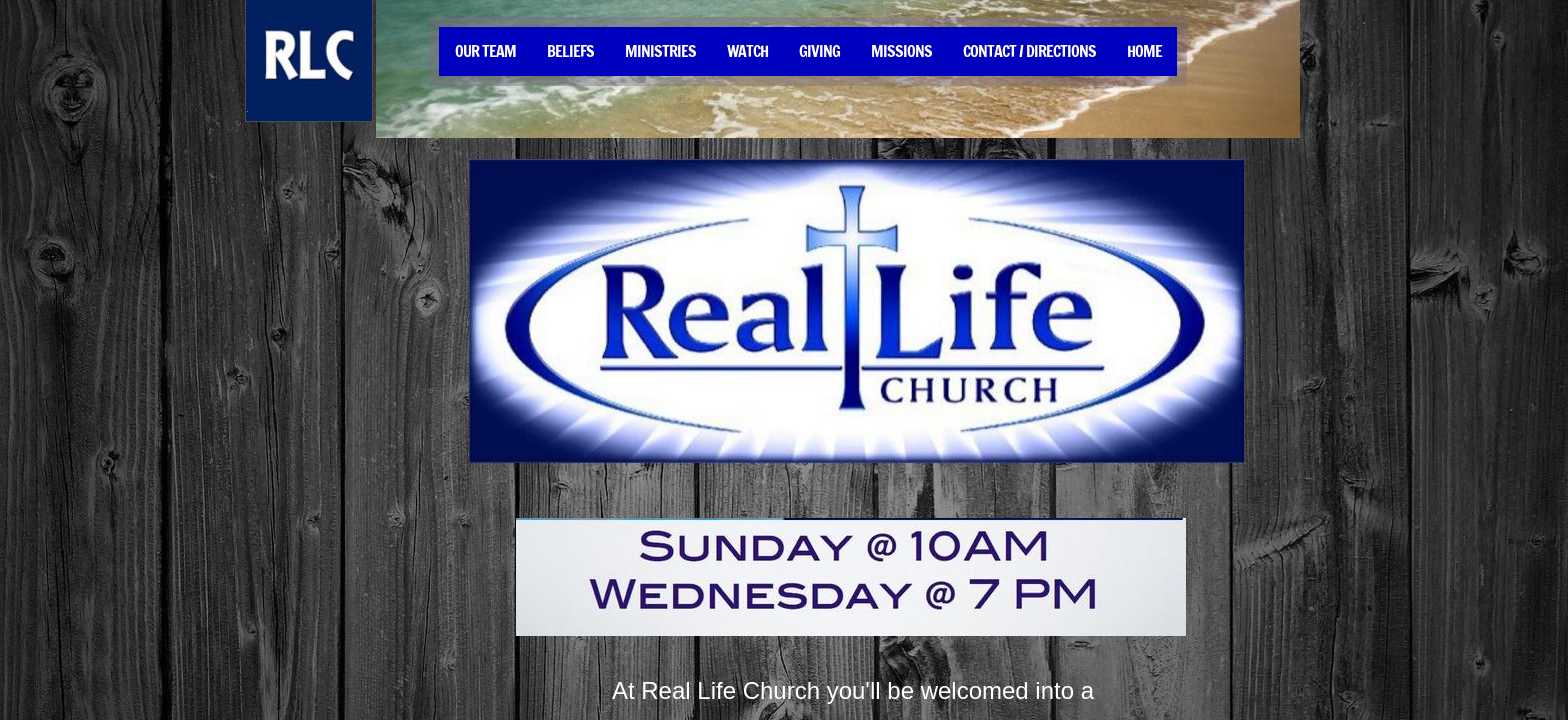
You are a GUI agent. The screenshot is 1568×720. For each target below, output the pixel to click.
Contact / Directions (1029, 51)
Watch (747, 51)
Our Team (485, 51)
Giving (819, 51)
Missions (901, 51)
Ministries (660, 51)
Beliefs (570, 51)
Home (1144, 51)
